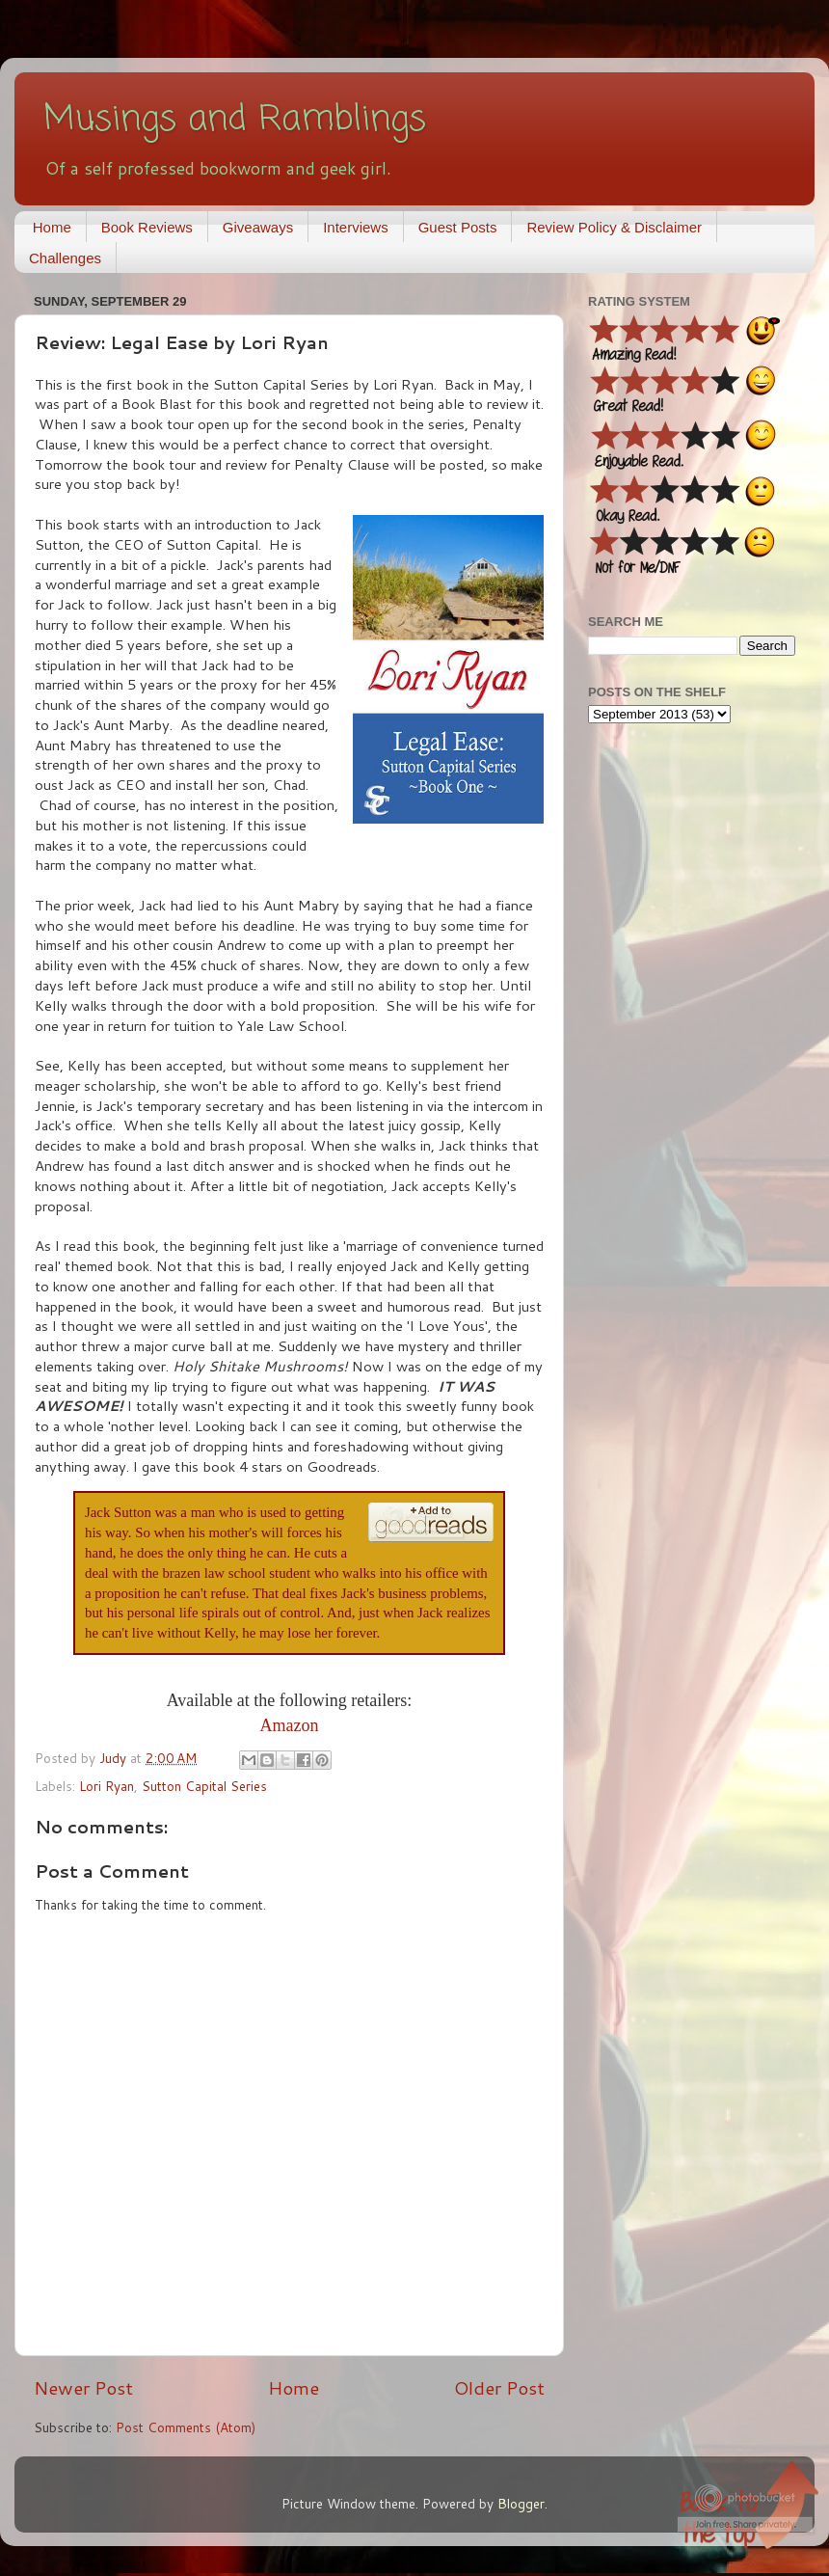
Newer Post (83, 2387)
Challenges (65, 258)
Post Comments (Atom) (185, 2427)
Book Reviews (147, 227)
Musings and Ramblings (234, 120)
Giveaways (258, 227)
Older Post (499, 2387)
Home (52, 227)
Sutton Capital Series (204, 1785)
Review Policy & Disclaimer (614, 227)
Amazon (289, 1725)
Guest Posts (457, 227)
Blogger (521, 2503)
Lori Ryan (106, 1785)
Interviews (355, 227)
